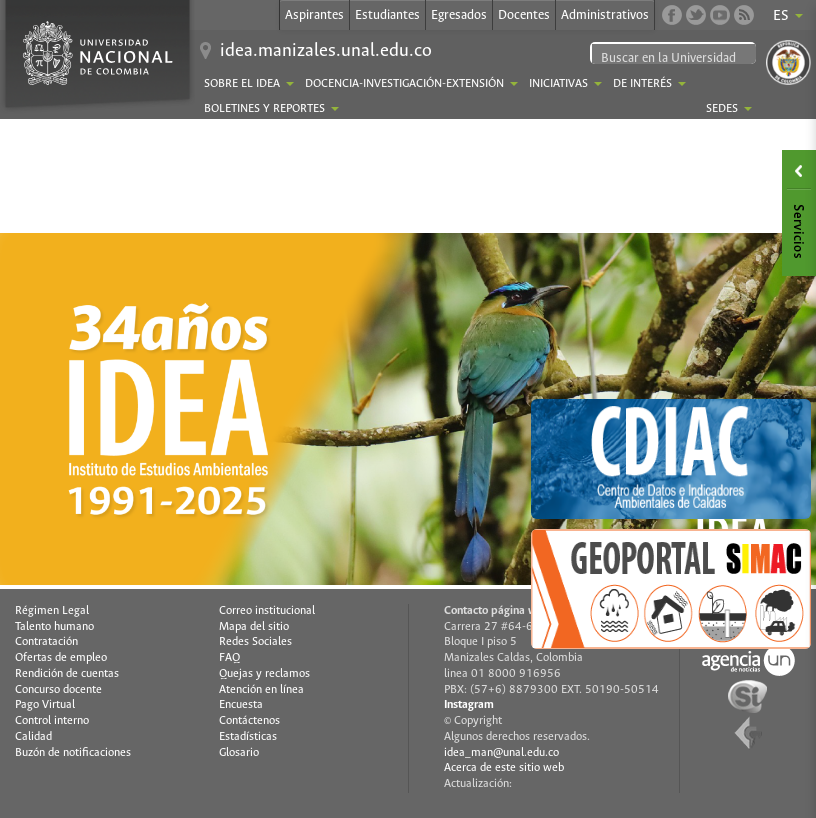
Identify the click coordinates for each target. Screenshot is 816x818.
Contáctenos (249, 721)
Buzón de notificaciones (73, 753)
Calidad (33, 737)
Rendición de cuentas (67, 674)
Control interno (52, 721)
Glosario (239, 753)
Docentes (524, 15)
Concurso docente (58, 690)
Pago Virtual (45, 705)
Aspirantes (314, 15)
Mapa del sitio (254, 627)
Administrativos (605, 15)
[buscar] (676, 58)
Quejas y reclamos (264, 674)
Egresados (459, 15)
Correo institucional (267, 611)
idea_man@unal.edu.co (501, 753)
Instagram (469, 705)
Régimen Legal (52, 611)
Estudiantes (387, 15)
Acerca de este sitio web (504, 768)
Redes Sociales (255, 642)
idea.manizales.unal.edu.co (326, 51)
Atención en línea (261, 690)
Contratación (46, 642)
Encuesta (241, 705)
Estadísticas (248, 737)
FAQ (229, 658)
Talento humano (54, 627)
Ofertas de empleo (61, 658)
